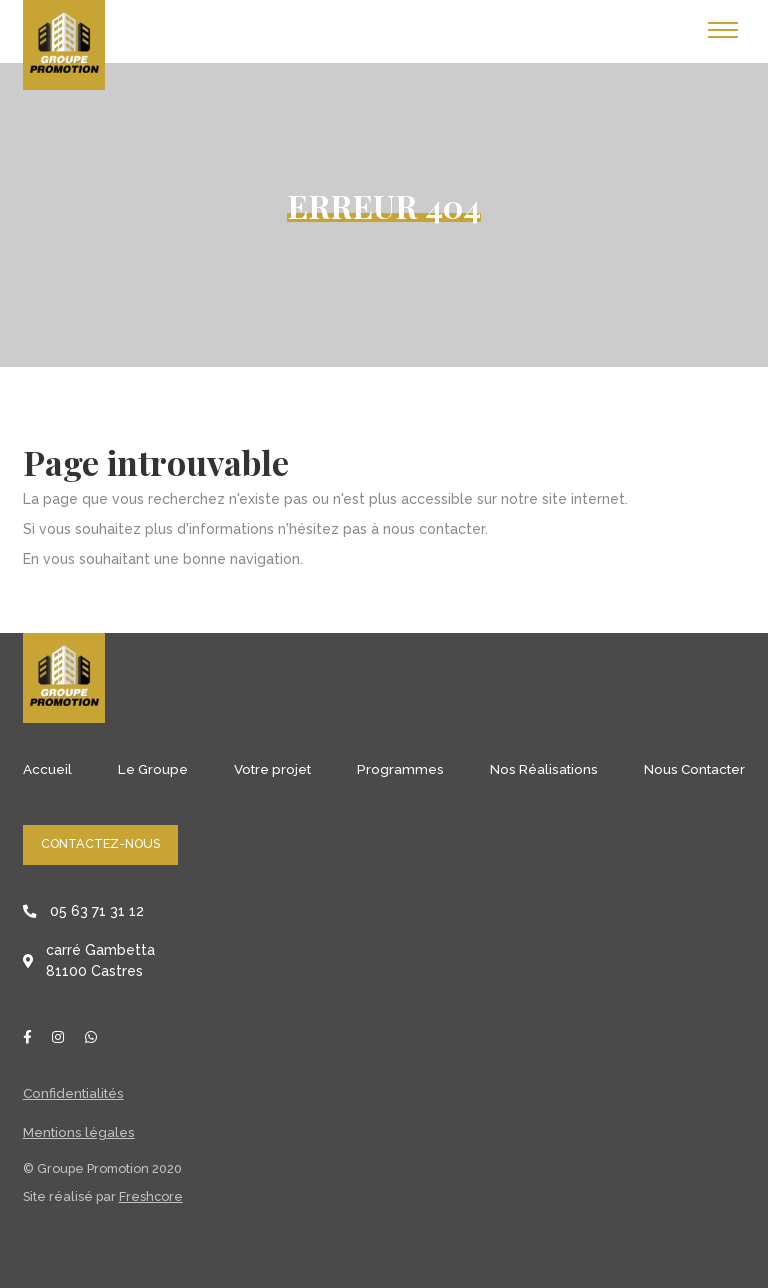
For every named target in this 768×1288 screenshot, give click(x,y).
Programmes (400, 769)
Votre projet (272, 769)
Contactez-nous (100, 843)
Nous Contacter (694, 769)
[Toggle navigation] (723, 30)
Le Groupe (153, 769)
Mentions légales (79, 1132)
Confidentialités (73, 1093)
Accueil (47, 769)
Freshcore (151, 1196)
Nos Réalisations (544, 769)
